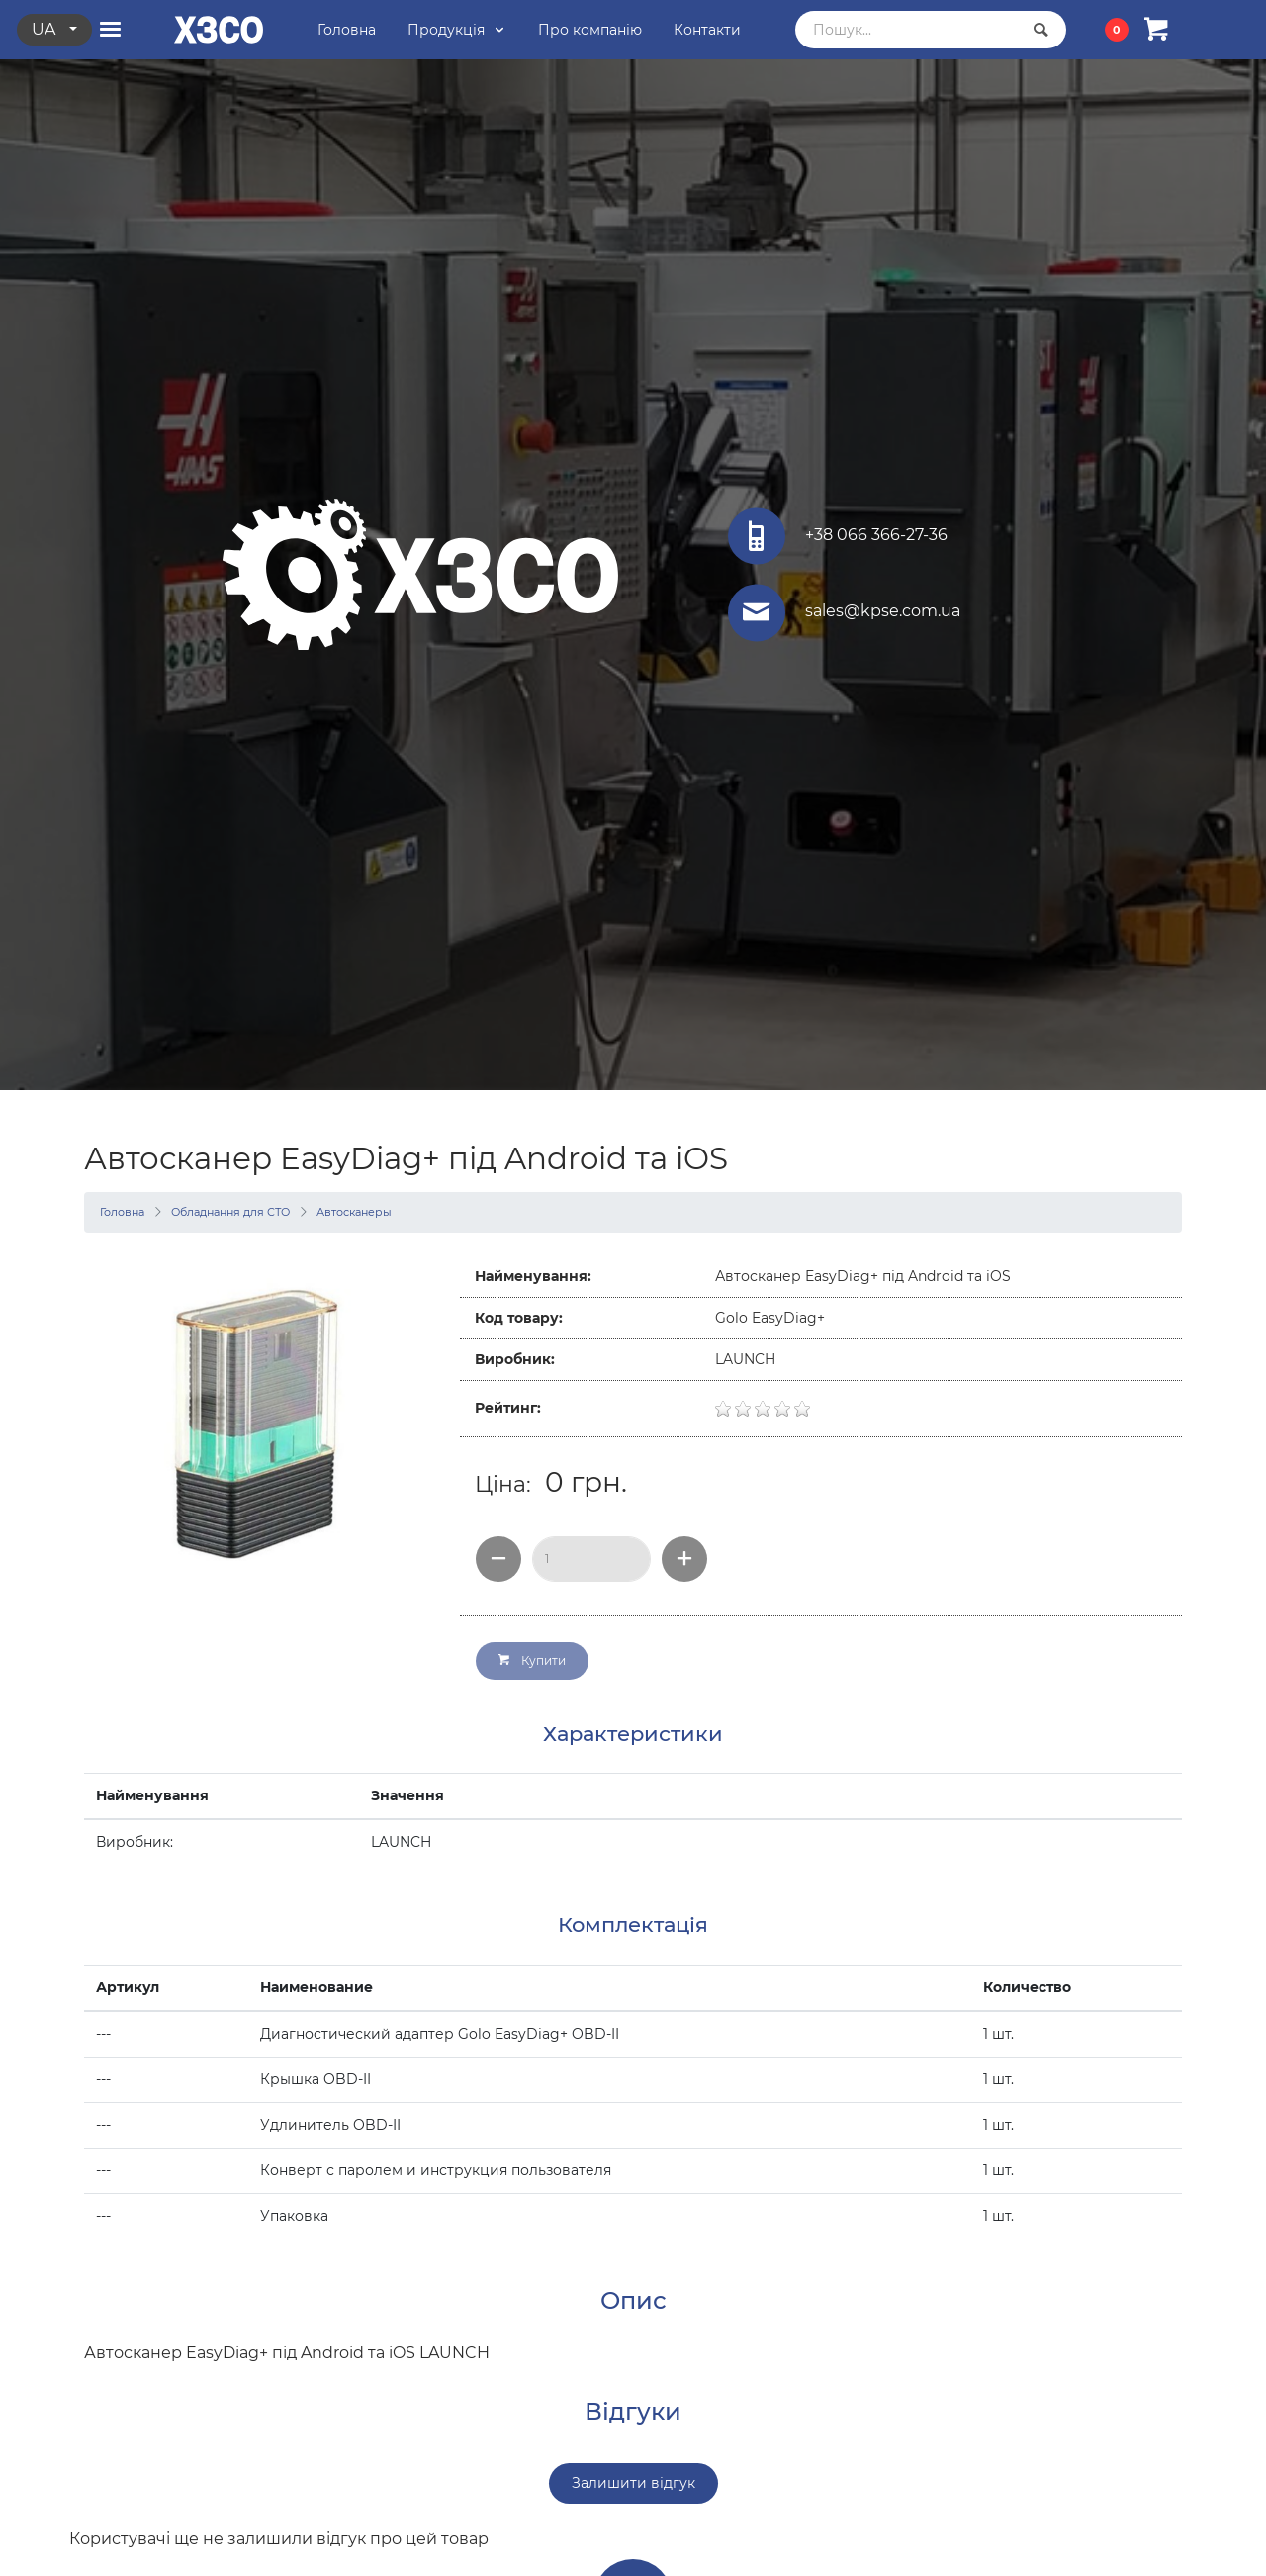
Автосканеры (354, 1212)
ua (45, 29)
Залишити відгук (633, 2483)
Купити (532, 1660)
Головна (122, 1212)
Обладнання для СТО (230, 1212)
